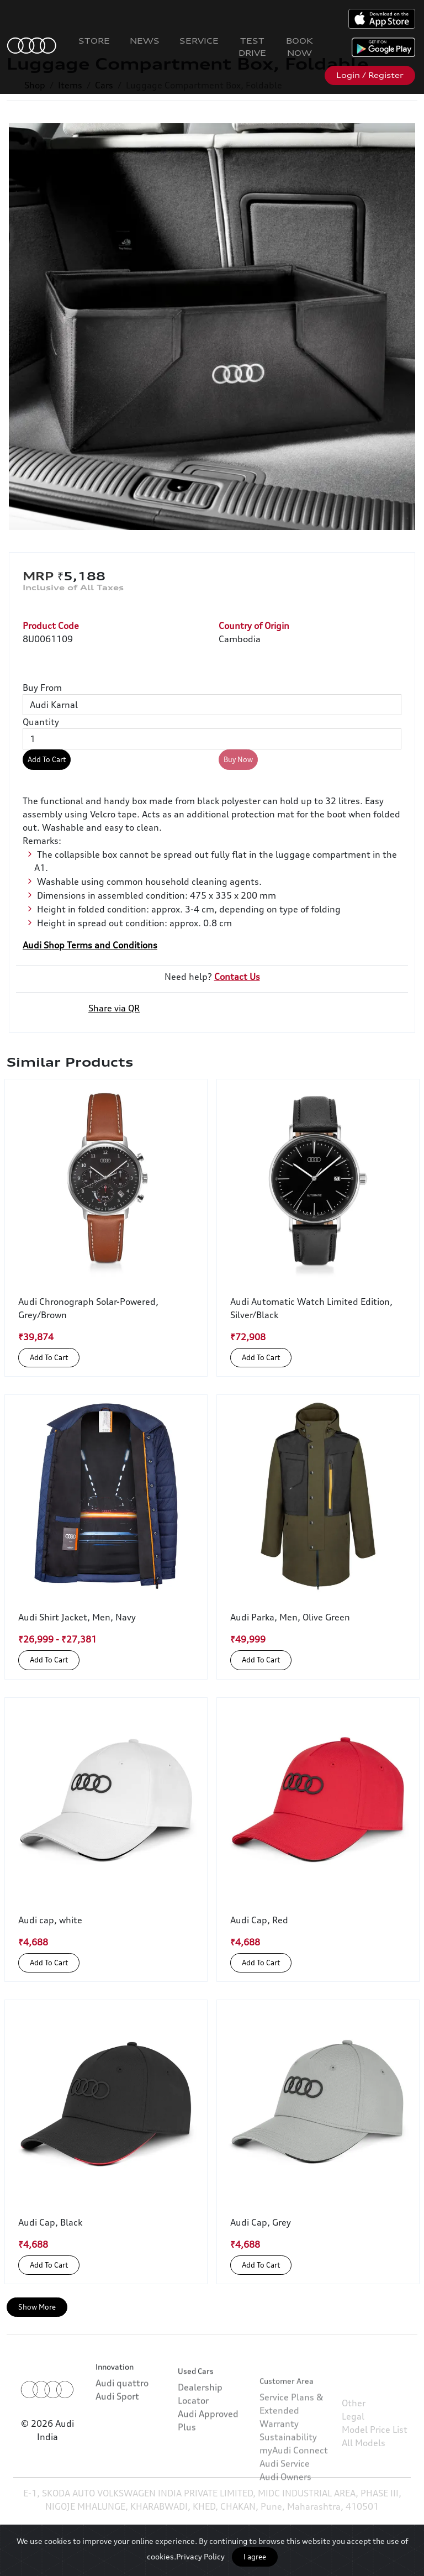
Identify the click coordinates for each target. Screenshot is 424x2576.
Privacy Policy (200, 2556)
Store (94, 40)
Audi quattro (122, 2420)
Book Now (299, 46)
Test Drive (252, 46)
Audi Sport (117, 2433)
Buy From (42, 687)
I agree (254, 2556)
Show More (37, 2306)
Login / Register (370, 75)
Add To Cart (47, 759)
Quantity (41, 721)
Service (199, 40)
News (145, 40)
